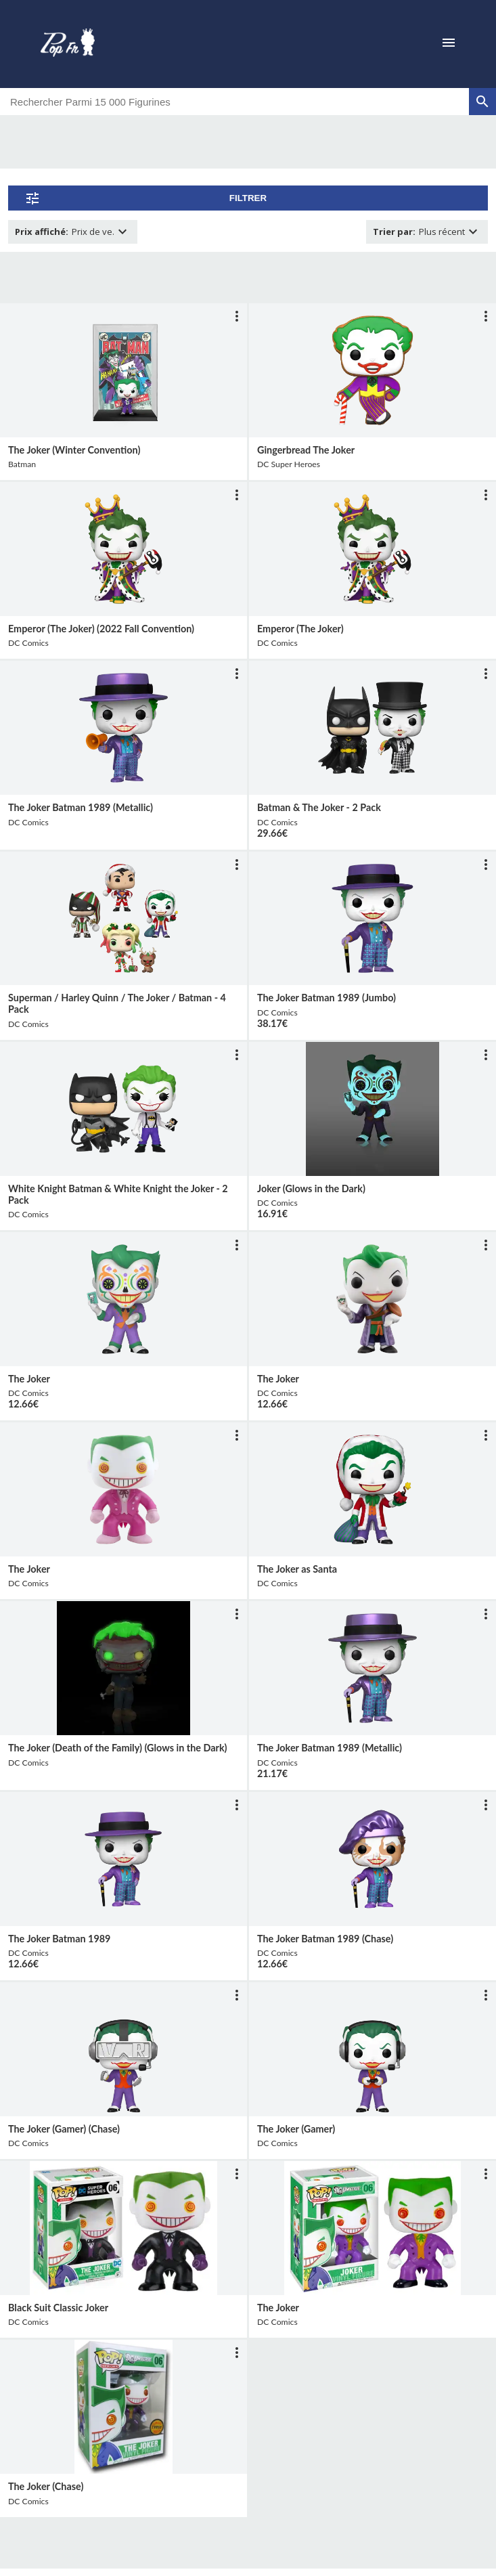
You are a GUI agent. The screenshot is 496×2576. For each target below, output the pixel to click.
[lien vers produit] (123, 370)
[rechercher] (482, 101)
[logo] (68, 44)
